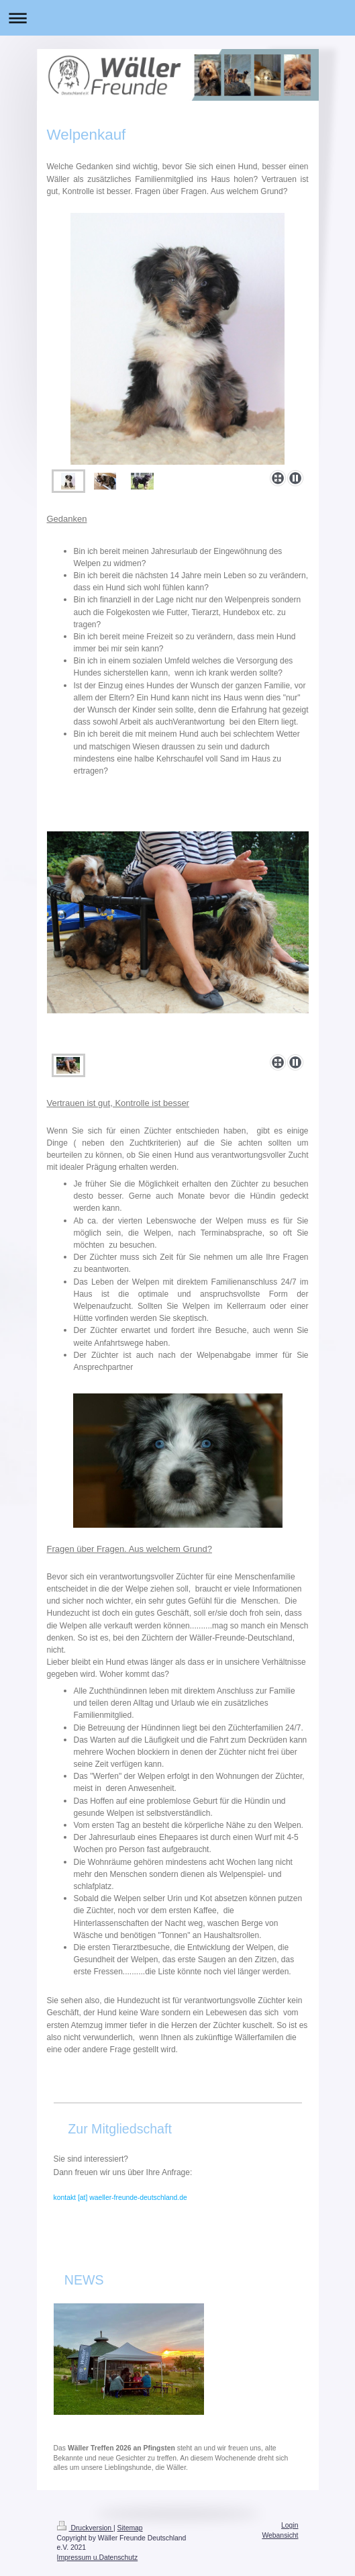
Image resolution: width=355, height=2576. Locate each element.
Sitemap (130, 2528)
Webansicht (280, 2535)
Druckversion (85, 2528)
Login (289, 2525)
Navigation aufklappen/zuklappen (177, 17)
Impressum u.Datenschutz (97, 2557)
